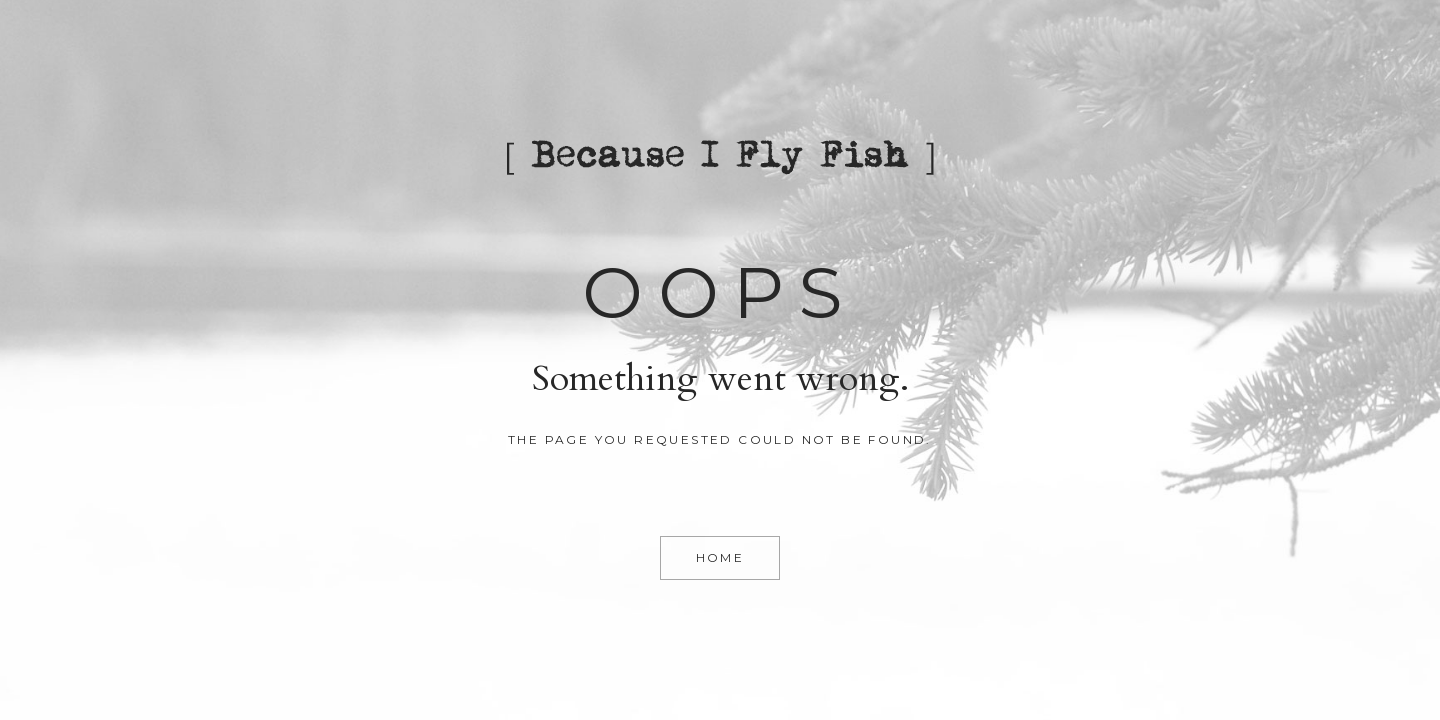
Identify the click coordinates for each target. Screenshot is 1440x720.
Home (720, 557)
